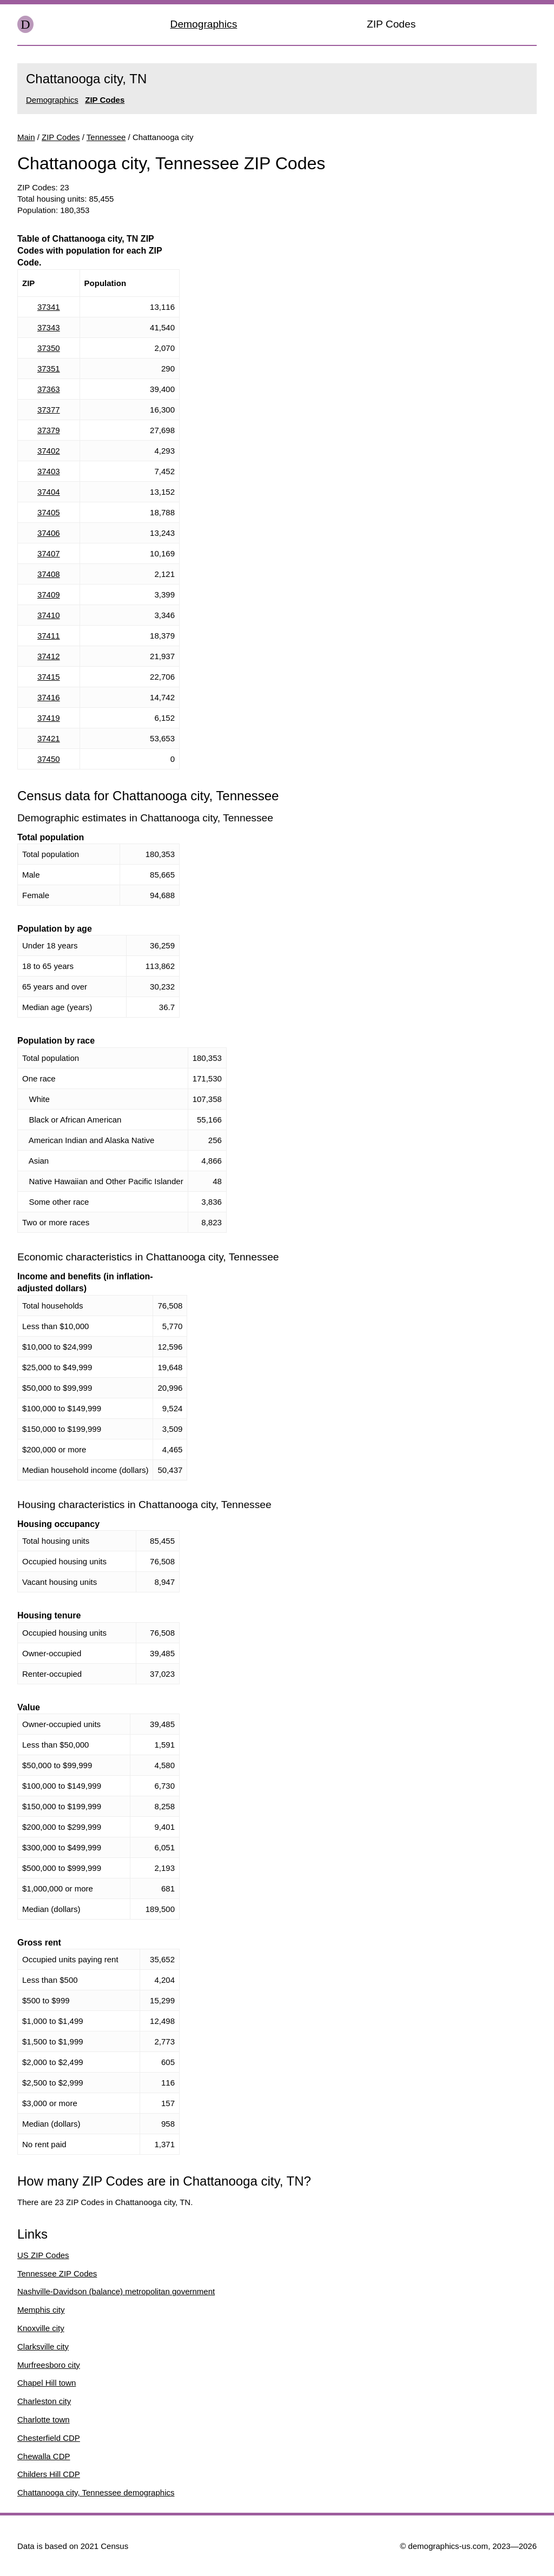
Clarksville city (43, 2346)
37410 (48, 615)
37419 (48, 717)
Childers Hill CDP (48, 2474)
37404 (48, 491)
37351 (48, 368)
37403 (48, 471)
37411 (48, 635)
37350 (48, 348)
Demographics (204, 24)
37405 (48, 512)
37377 (48, 409)
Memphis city (41, 2309)
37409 (48, 594)
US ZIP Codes (43, 2255)
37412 (48, 656)
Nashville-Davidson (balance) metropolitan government (116, 2291)
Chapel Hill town (46, 2382)
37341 (48, 306)
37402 (48, 450)
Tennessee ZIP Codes (57, 2273)
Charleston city (44, 2401)
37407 (48, 553)
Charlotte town (43, 2419)
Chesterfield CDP (48, 2437)
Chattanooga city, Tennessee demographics (95, 2492)
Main (26, 137)
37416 (48, 697)
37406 (48, 532)
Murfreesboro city (48, 2364)
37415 (48, 676)
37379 (48, 430)
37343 (48, 327)
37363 (48, 389)
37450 (48, 758)
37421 (48, 738)
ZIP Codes (391, 24)
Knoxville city (40, 2328)
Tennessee (106, 137)
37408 (48, 574)
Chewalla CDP (43, 2456)
